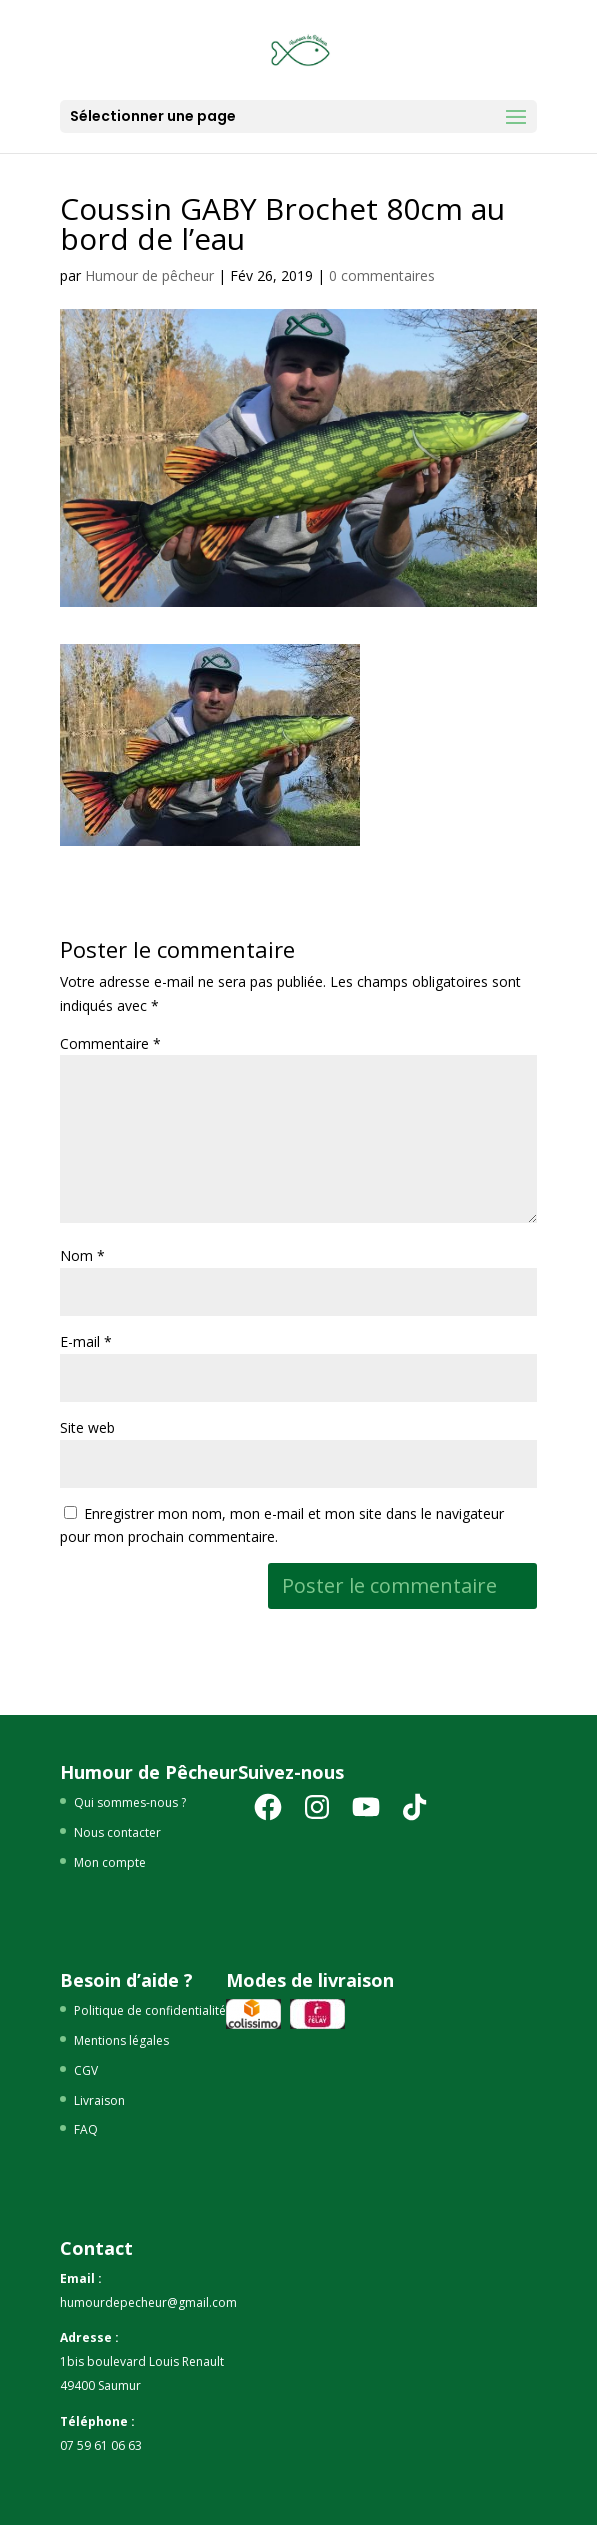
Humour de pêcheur (149, 275)
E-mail (86, 1341)
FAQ (86, 2129)
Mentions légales (121, 2040)
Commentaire (110, 1043)
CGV (86, 2070)
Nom (82, 1255)
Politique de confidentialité (150, 2010)
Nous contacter (117, 1832)
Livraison (99, 2100)
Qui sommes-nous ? (130, 1802)
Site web (87, 1427)
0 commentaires (382, 275)
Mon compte (110, 1862)
